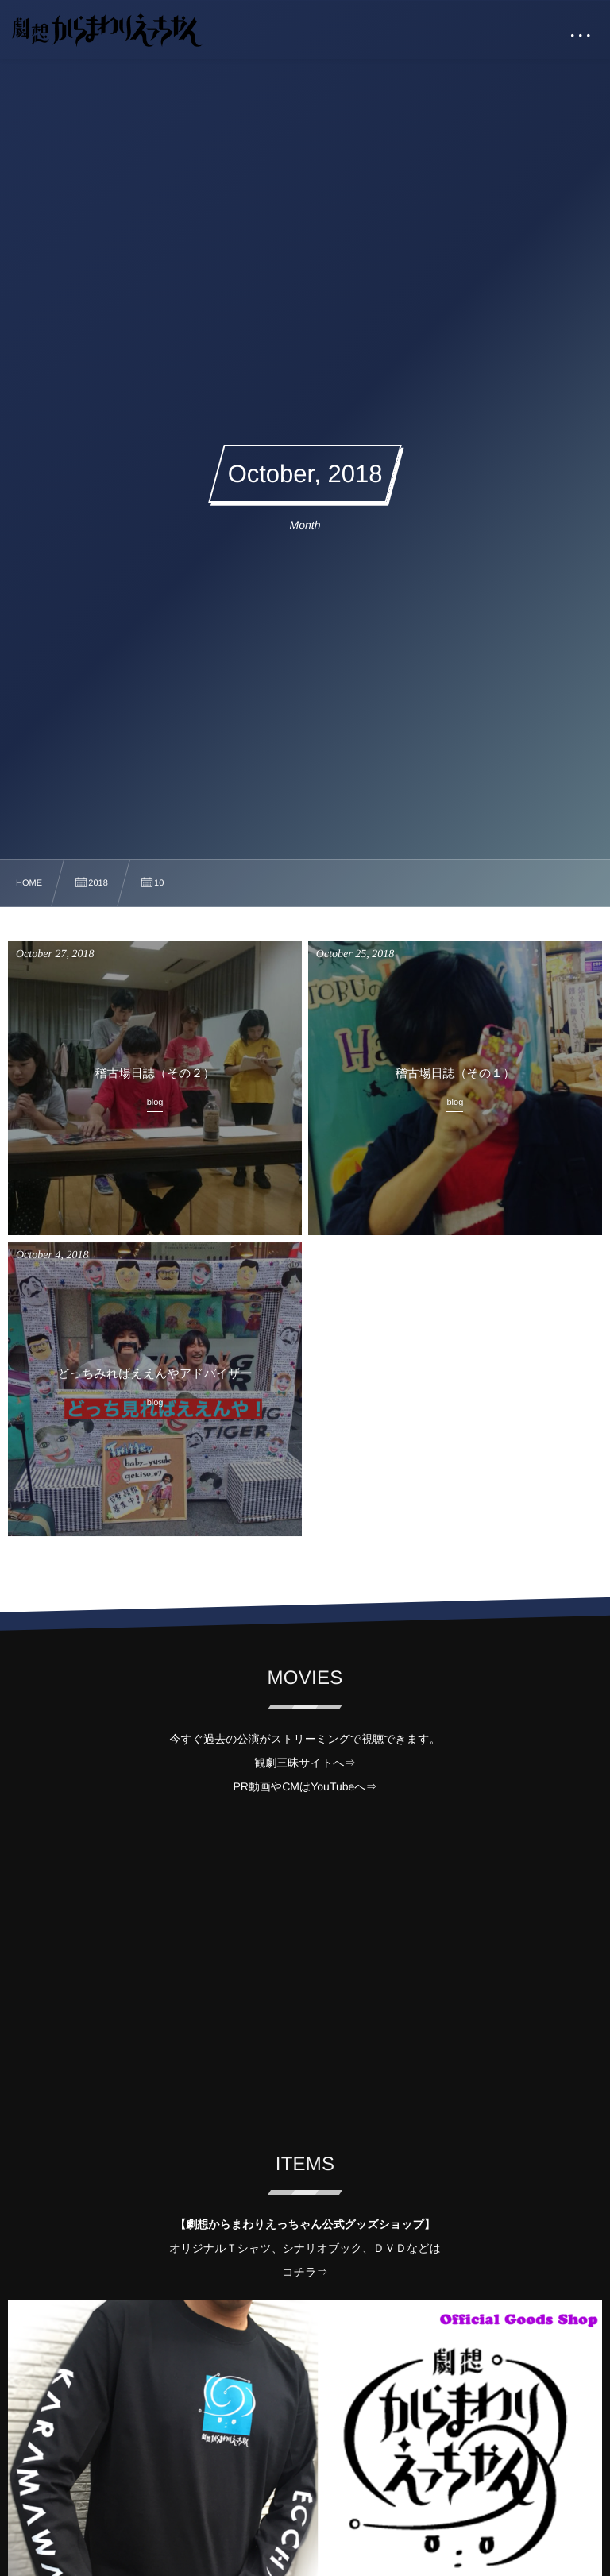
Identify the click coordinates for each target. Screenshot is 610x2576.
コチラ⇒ (305, 2271)
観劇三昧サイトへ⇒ (304, 1762)
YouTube (332, 1786)
